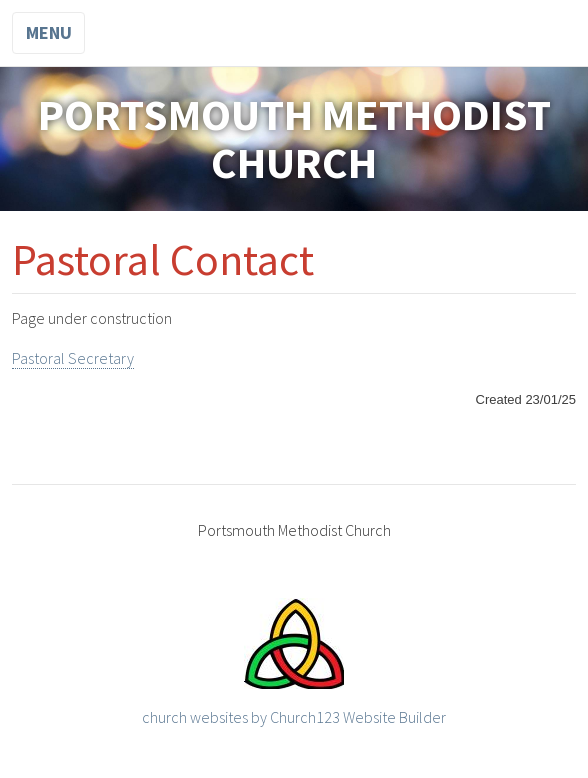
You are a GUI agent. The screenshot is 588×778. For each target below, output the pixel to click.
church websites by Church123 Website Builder (294, 717)
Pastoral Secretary (73, 358)
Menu (49, 32)
